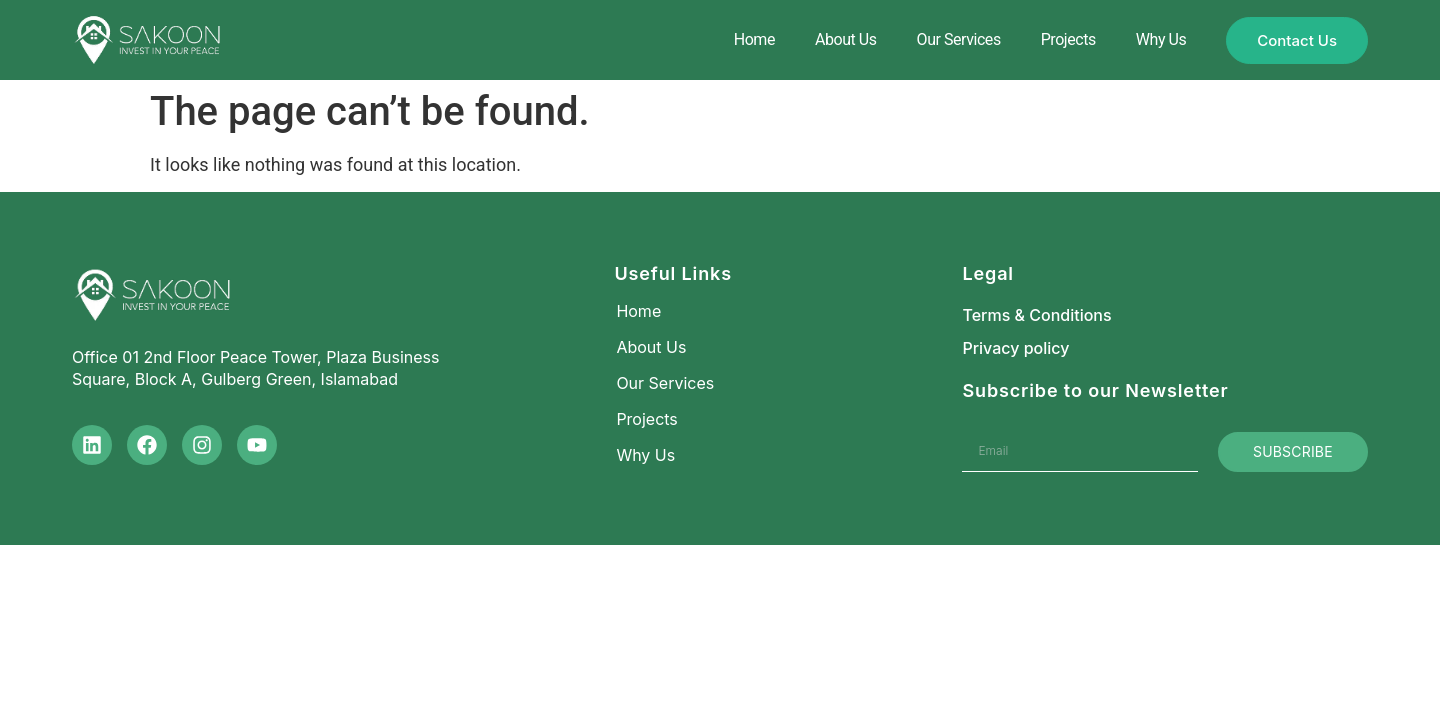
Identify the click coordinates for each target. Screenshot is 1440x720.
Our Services (959, 39)
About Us (846, 39)
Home (754, 39)
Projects (1068, 39)
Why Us (1161, 39)
